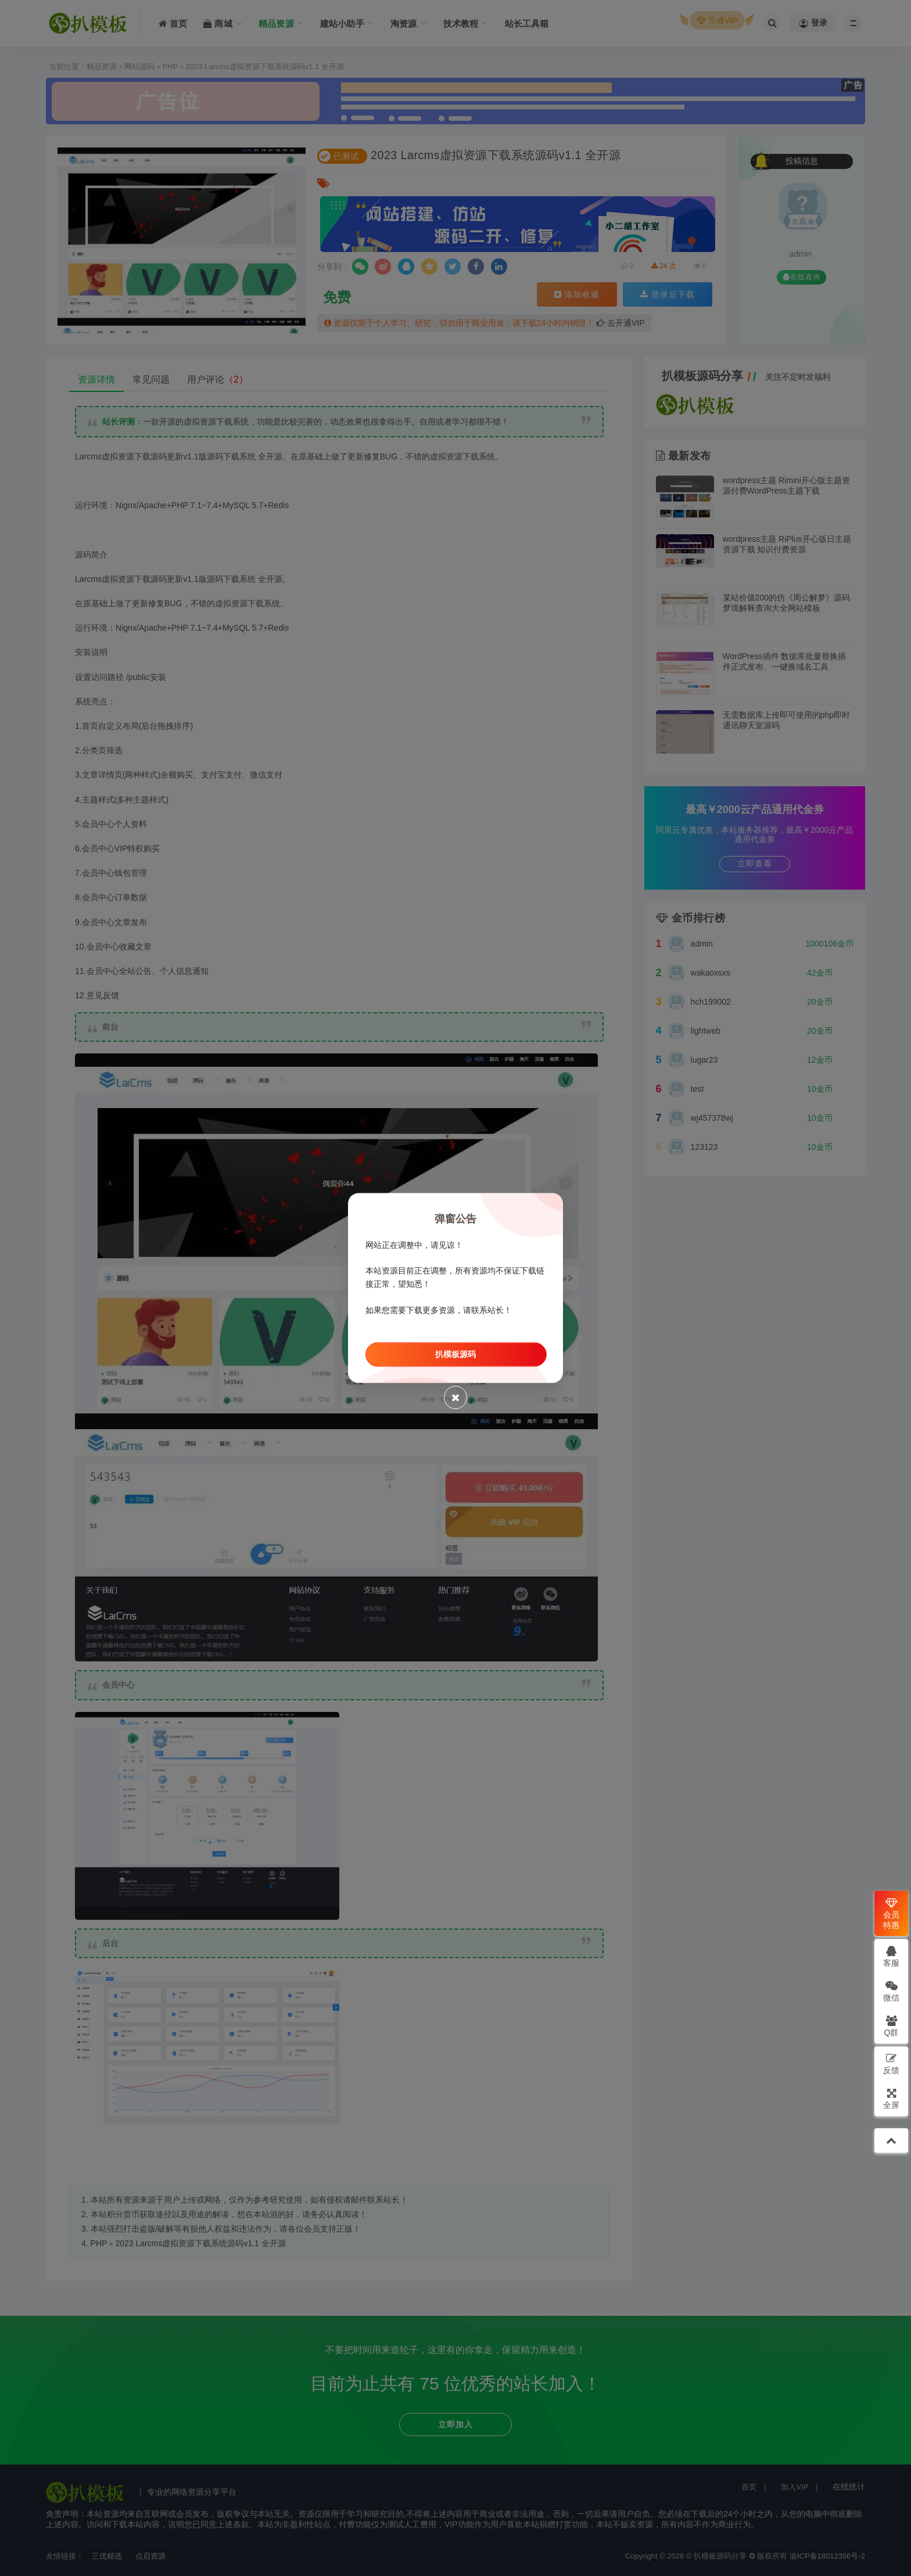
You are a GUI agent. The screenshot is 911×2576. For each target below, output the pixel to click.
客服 (891, 1956)
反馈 (891, 2063)
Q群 (891, 2025)
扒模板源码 (455, 1353)
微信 (891, 1991)
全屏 (891, 2098)
